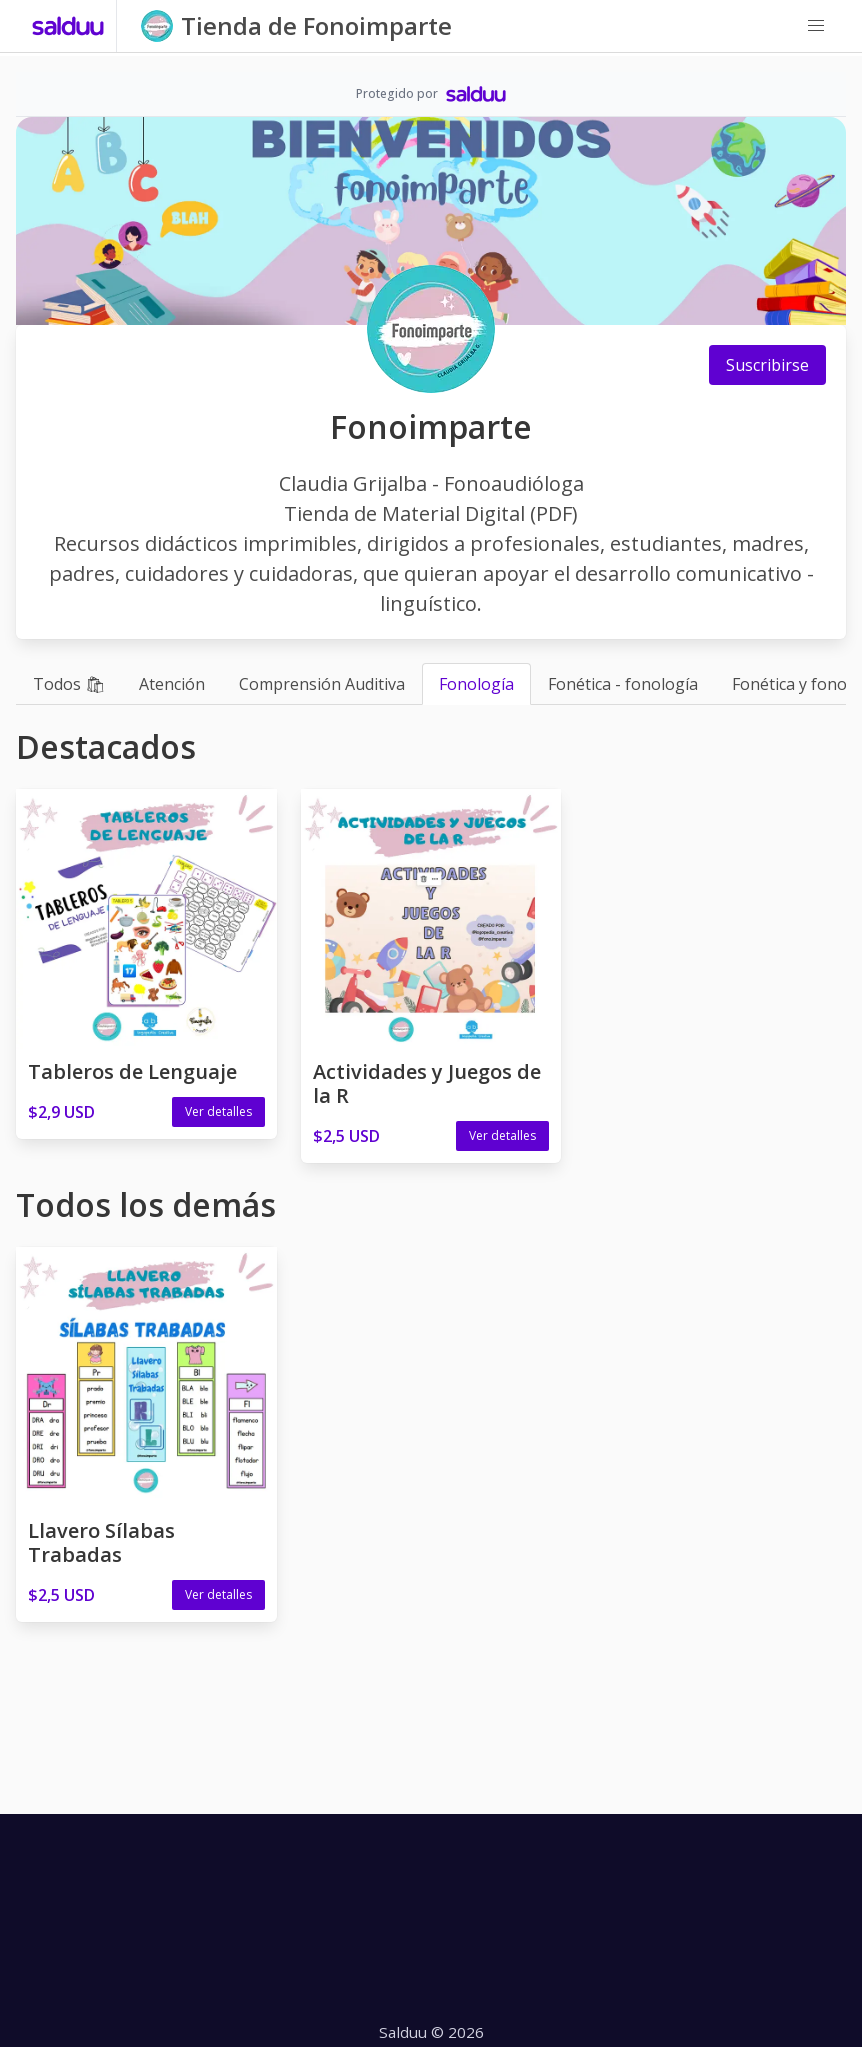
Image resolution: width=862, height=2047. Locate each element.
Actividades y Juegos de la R (427, 1083)
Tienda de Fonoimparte (316, 25)
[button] (816, 26)
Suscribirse (767, 365)
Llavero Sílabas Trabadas (101, 1542)
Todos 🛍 (69, 684)
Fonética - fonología (623, 684)
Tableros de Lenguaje (132, 1071)
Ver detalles (218, 1111)
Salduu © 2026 (431, 2032)
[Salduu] (68, 26)
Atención (172, 684)
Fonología (476, 684)
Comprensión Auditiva (322, 684)
